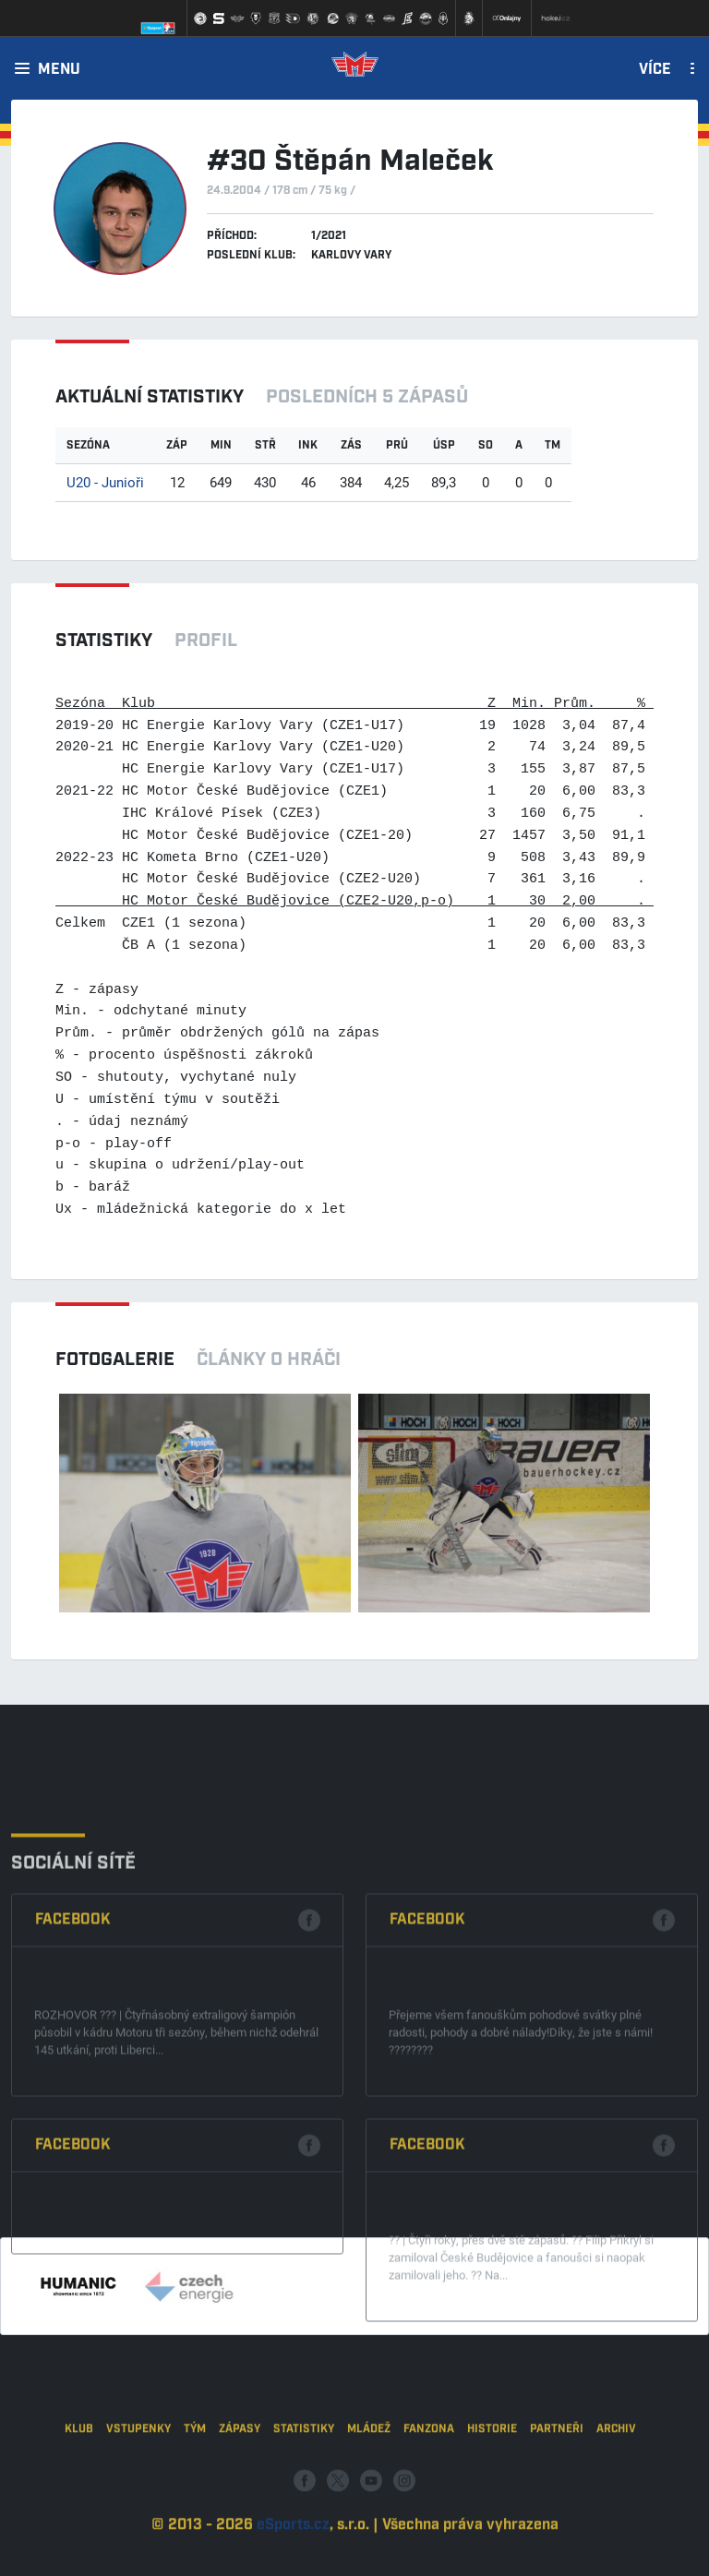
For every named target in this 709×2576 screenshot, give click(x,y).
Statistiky (303, 2486)
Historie (492, 2486)
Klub (79, 2486)
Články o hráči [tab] (269, 1360)
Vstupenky (138, 2486)
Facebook (73, 2057)
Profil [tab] (205, 641)
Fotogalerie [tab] (114, 1360)
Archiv (616, 2486)
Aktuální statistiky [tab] (149, 397)
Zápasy (239, 2486)
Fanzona (428, 2486)
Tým (195, 2486)
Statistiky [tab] (103, 641)
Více (655, 70)
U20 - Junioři (105, 482)
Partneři (556, 2486)
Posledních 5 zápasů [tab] (367, 397)
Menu (59, 70)
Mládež (369, 2486)
